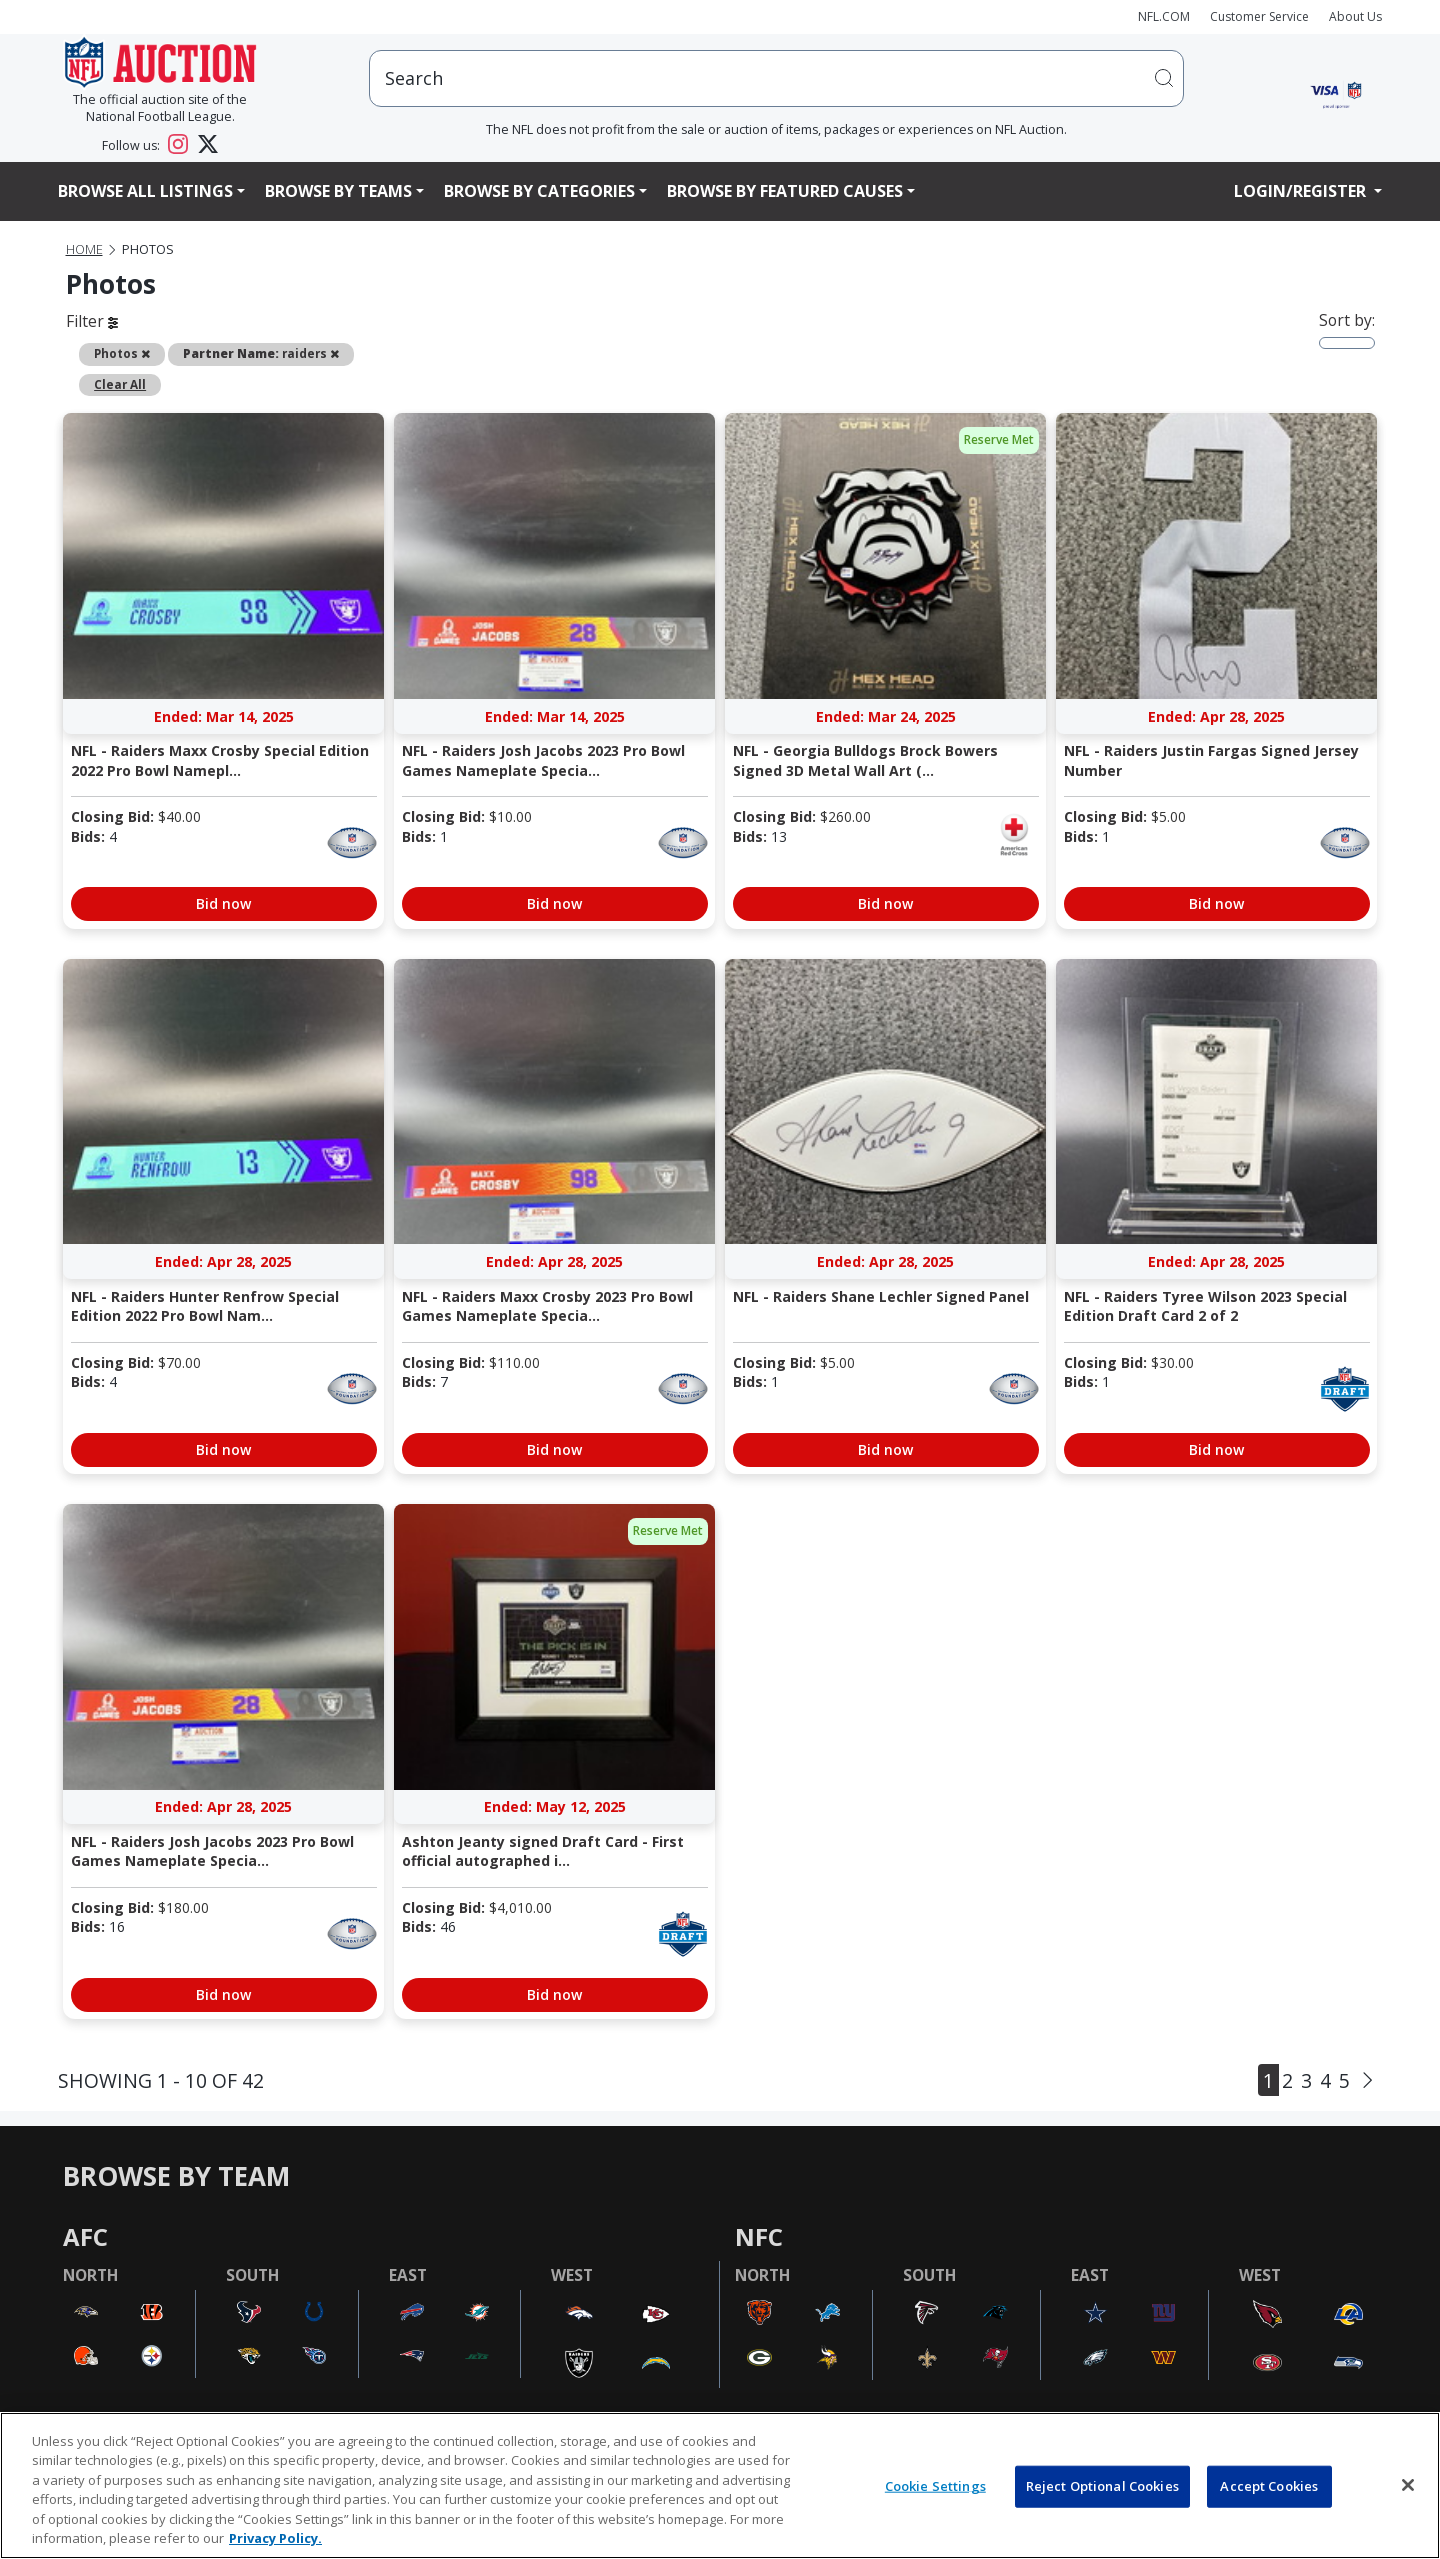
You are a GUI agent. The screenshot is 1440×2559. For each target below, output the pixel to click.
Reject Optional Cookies (1102, 2486)
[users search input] (776, 78)
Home (84, 249)
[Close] (1408, 2485)
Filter (92, 321)
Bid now (223, 903)
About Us (1355, 16)
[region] (720, 2485)
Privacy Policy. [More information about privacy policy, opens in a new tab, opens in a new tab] (275, 2538)
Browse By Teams (338, 191)
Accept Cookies (1269, 2486)
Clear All (120, 384)
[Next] (1367, 2080)
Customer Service (1259, 16)
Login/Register (1302, 191)
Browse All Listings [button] (145, 191)
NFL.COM (1164, 16)
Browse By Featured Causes (785, 191)
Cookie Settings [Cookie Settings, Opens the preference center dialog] (935, 2486)
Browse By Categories (539, 191)
